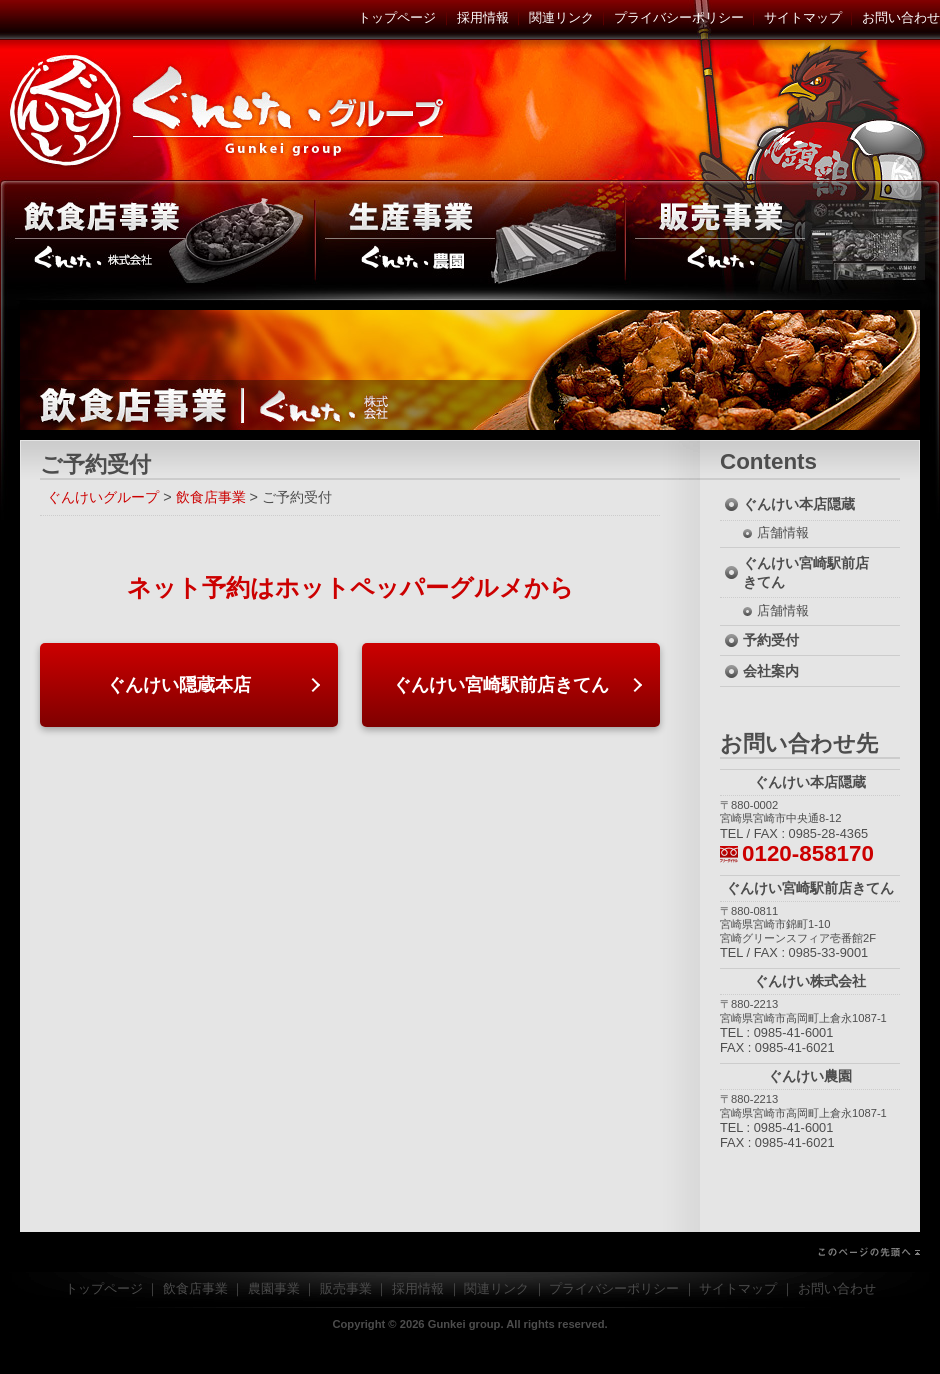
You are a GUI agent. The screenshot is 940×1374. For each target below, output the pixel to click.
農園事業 (470, 240)
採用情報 (483, 17)
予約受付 (771, 640)
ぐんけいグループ (230, 110)
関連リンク (561, 17)
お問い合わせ (901, 17)
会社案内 (771, 671)
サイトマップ (803, 17)
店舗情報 (783, 532)
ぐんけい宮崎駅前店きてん (501, 685)
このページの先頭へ (470, 1252)
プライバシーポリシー (679, 17)
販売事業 (782, 240)
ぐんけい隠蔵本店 (179, 685)
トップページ (397, 17)
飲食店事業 (157, 240)
